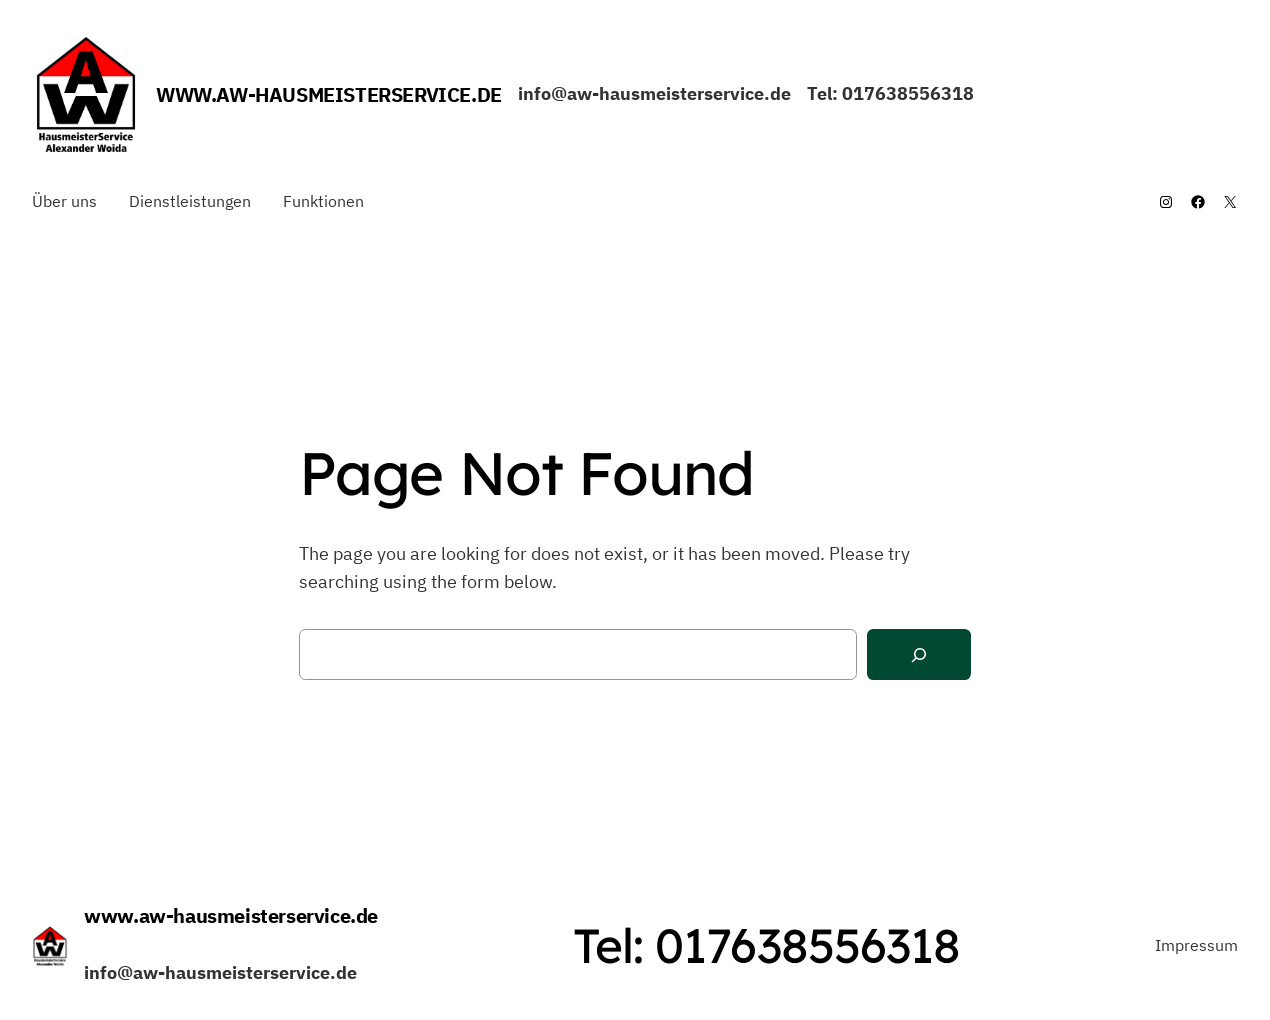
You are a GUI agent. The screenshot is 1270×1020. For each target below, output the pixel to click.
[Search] (919, 654)
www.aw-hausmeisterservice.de (329, 94)
